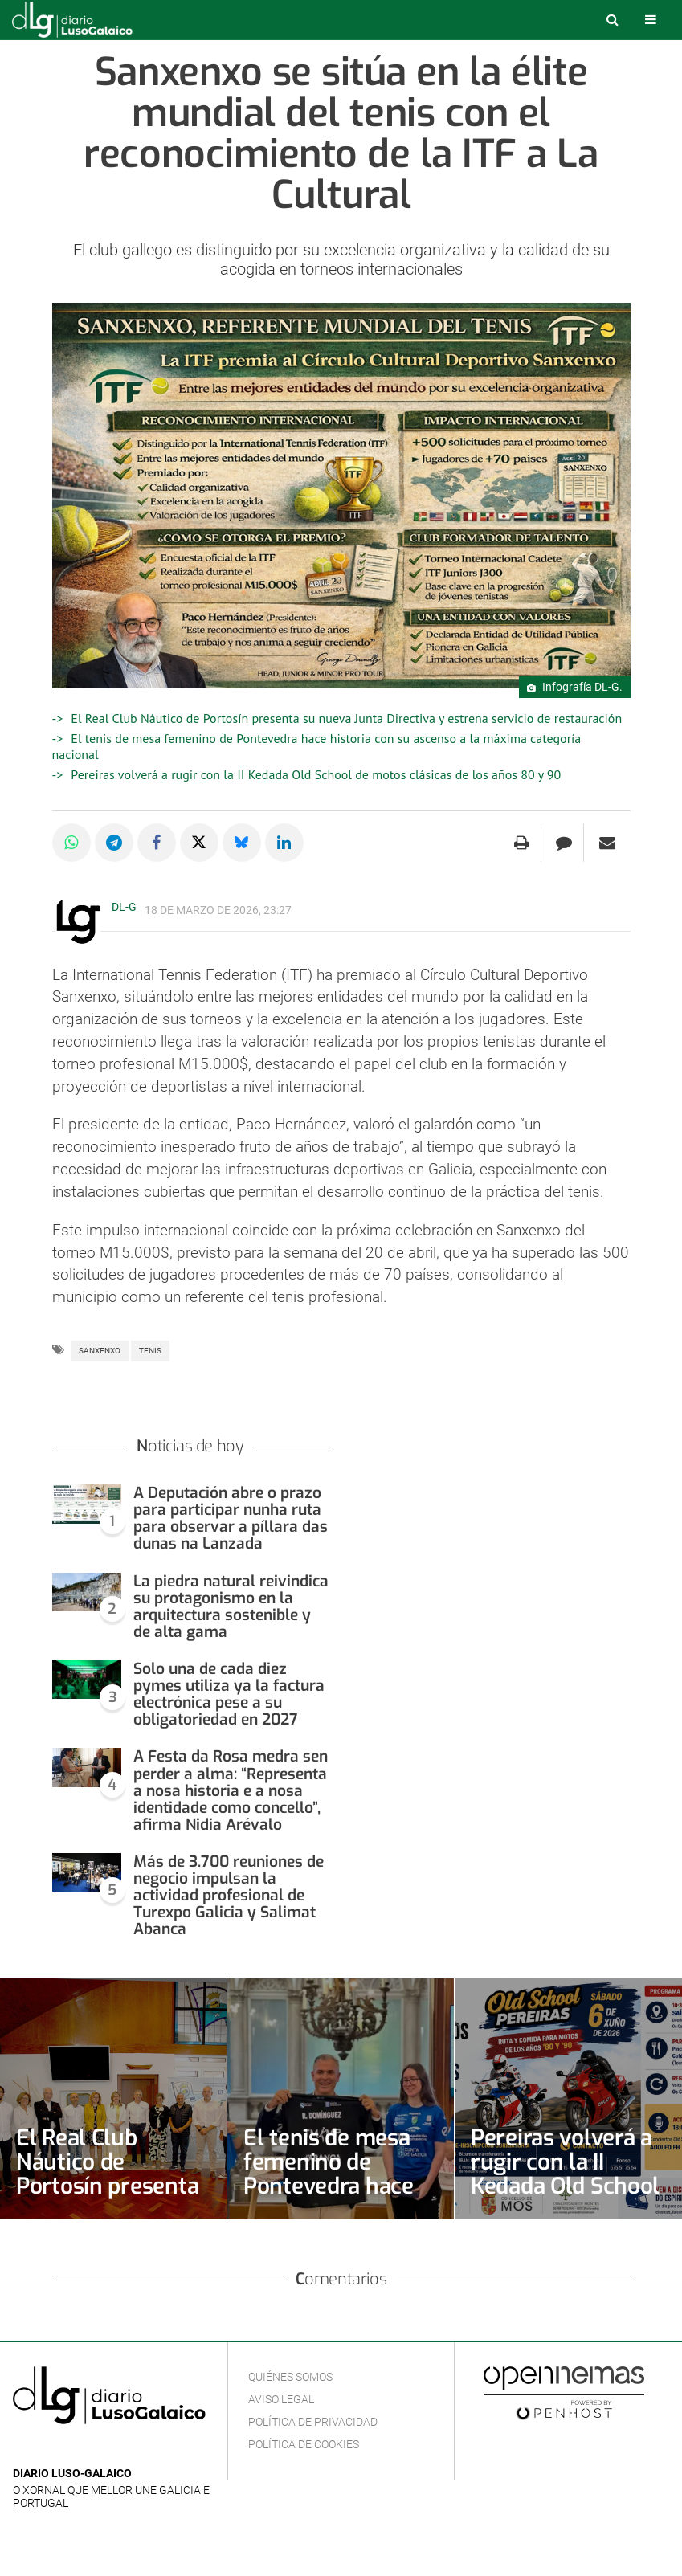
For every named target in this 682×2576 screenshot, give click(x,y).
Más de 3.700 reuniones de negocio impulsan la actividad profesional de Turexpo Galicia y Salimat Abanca (228, 1895)
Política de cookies (303, 2444)
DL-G (124, 906)
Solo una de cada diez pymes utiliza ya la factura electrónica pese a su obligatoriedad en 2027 (229, 1694)
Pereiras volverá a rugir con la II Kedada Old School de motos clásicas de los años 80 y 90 (316, 774)
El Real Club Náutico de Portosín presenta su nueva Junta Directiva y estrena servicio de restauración (346, 718)
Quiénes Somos (290, 2376)
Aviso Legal (281, 2399)
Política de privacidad (313, 2421)
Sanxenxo (99, 1350)
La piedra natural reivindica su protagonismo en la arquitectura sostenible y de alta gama (231, 1606)
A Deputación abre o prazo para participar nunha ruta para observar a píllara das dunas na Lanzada (230, 1518)
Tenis (150, 1350)
